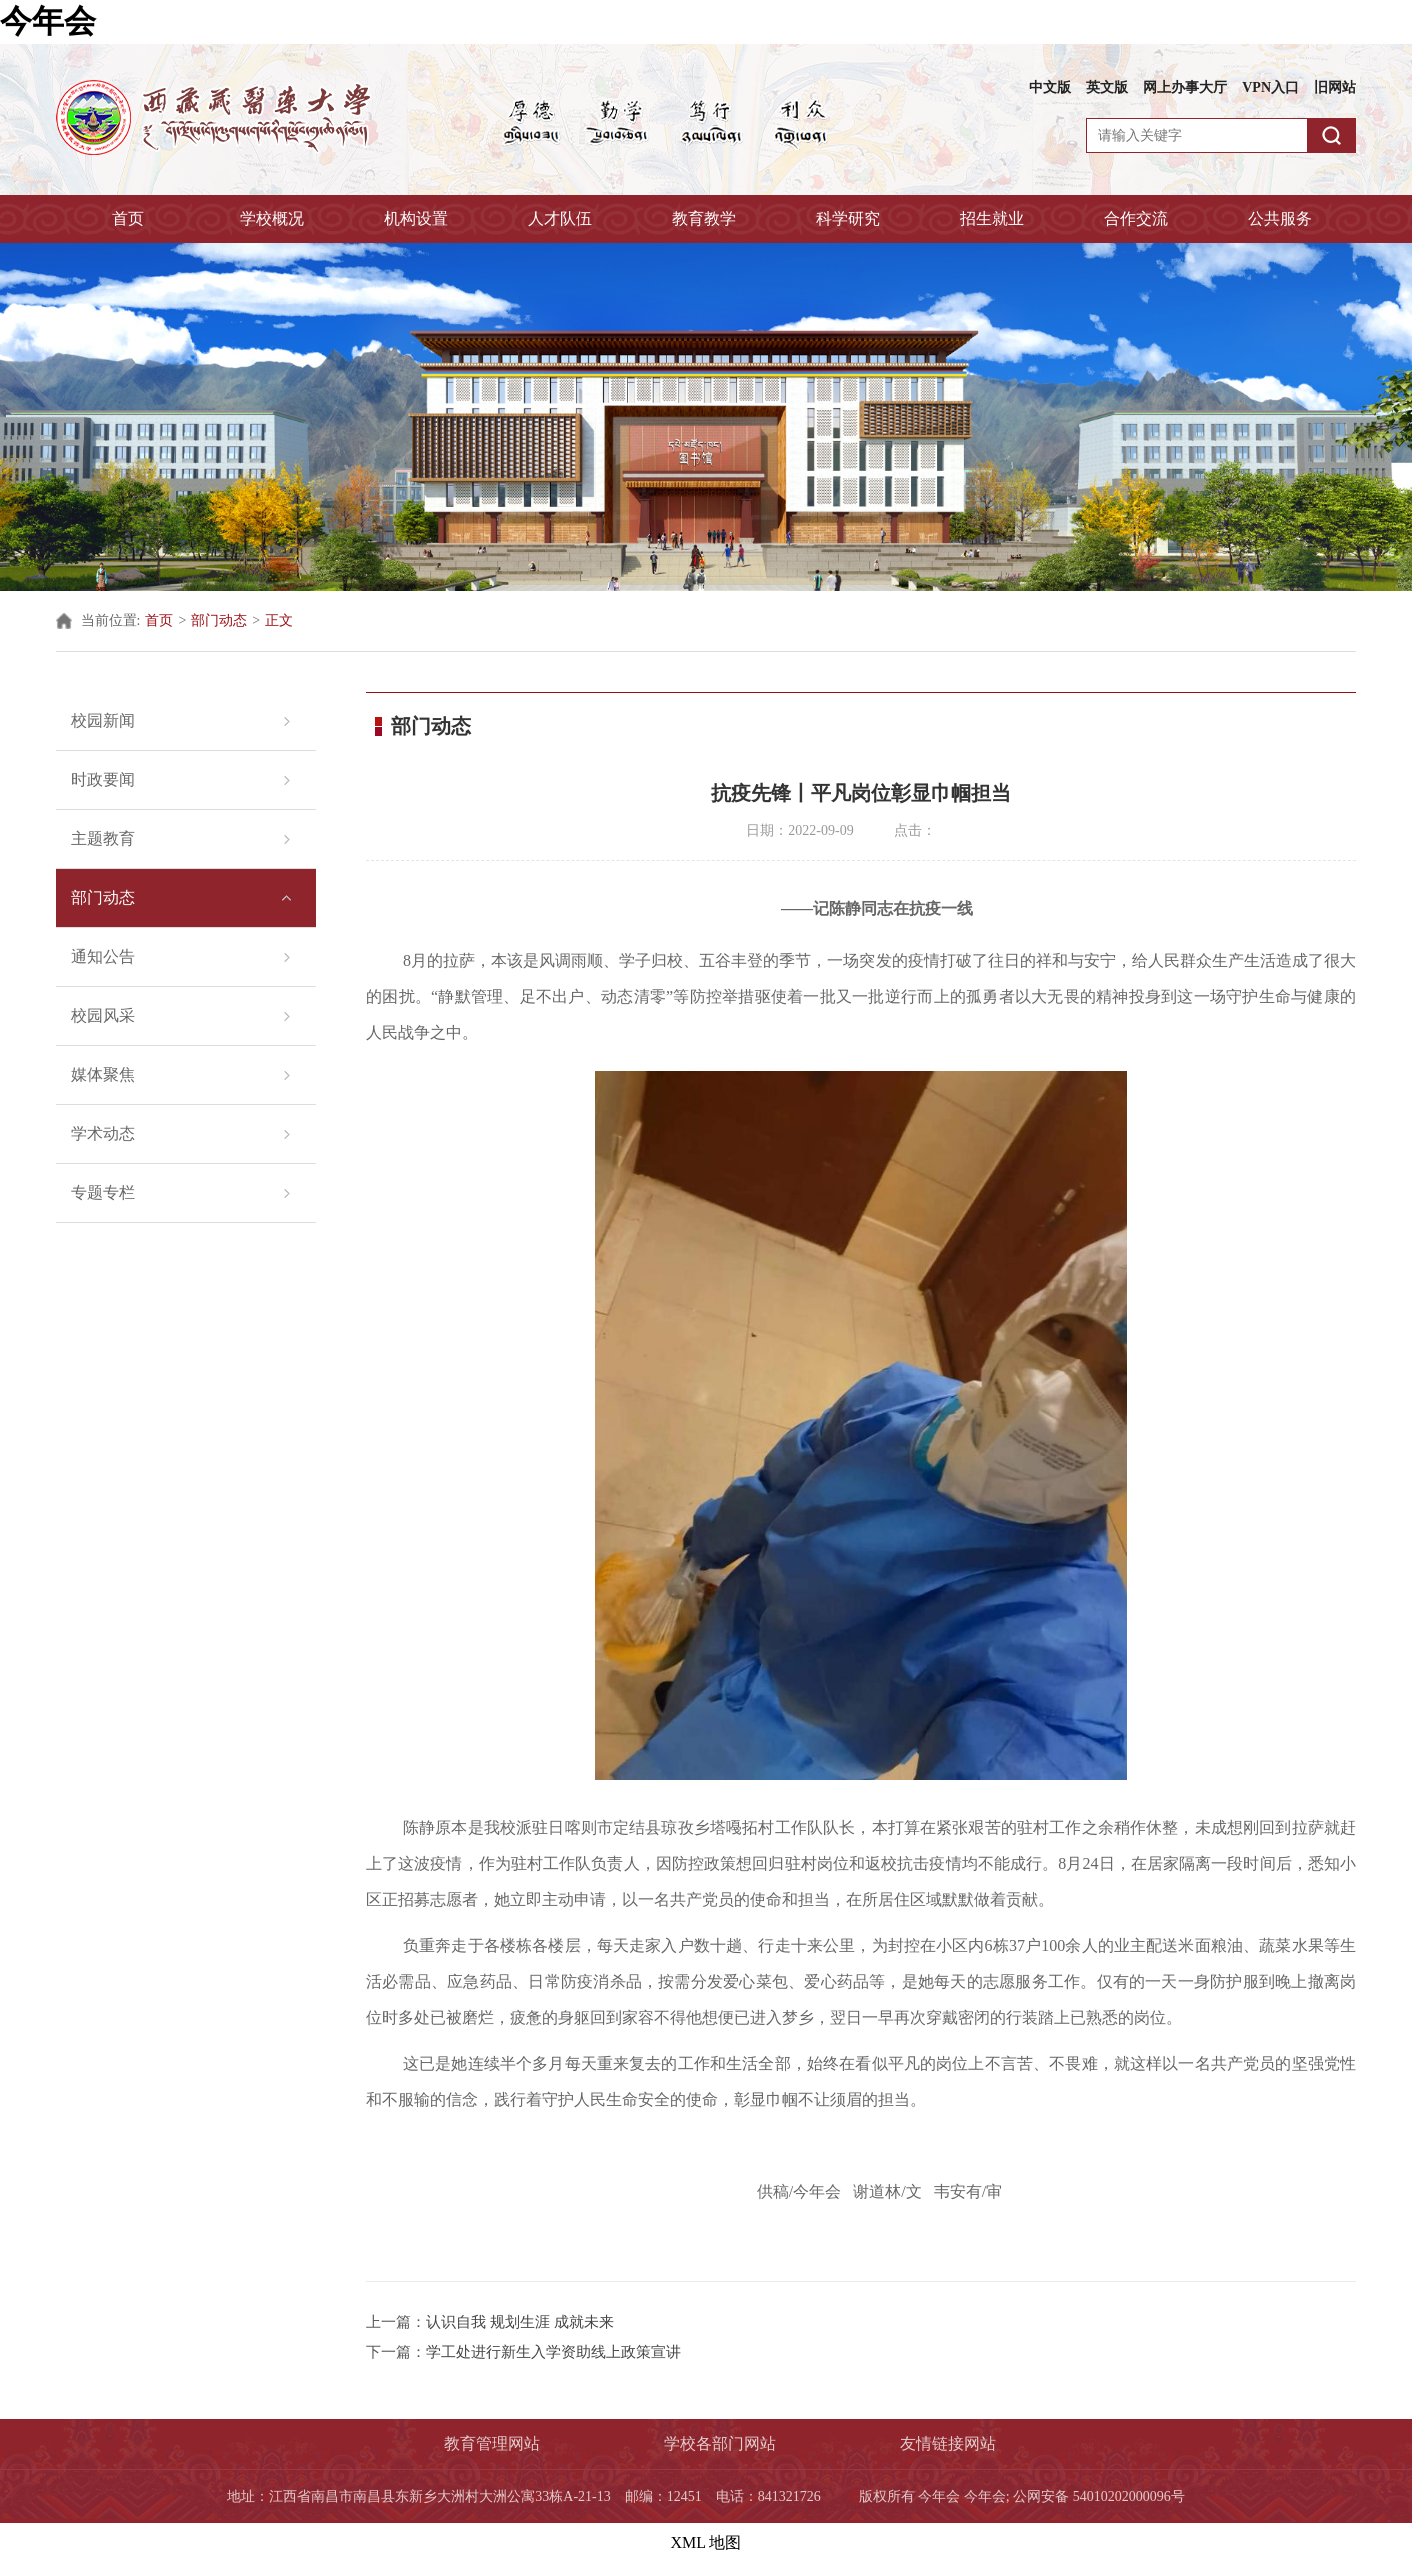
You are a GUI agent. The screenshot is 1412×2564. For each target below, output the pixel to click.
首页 (128, 218)
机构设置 (416, 218)
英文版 (1107, 87)
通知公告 (103, 956)
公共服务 (1280, 218)
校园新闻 (103, 720)
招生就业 (992, 218)
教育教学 (704, 218)
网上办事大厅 (1185, 87)
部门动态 (219, 620)
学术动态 (103, 1133)
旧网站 (1335, 87)
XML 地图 (706, 2542)
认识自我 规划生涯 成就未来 (520, 2322)
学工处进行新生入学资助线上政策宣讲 (553, 2352)
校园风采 (103, 1015)
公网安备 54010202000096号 (1099, 2496)
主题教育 (103, 838)
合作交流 (1136, 218)
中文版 (1050, 87)
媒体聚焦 (103, 1074)
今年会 (48, 21)
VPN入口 (1270, 87)
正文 (279, 620)
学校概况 (272, 218)
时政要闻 (103, 779)
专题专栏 (103, 1192)
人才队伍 (560, 218)
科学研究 (848, 218)
